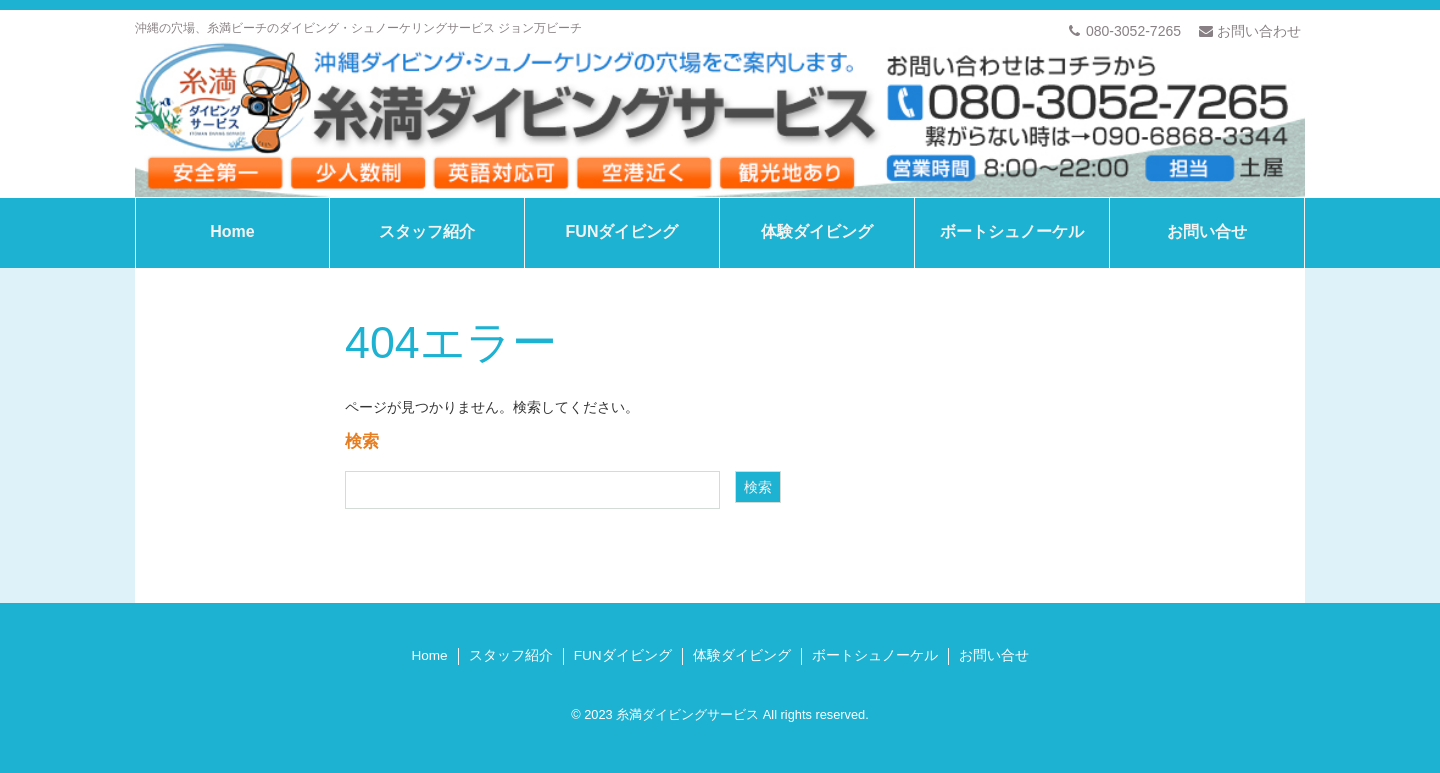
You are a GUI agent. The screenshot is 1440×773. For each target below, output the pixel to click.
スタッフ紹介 (427, 231)
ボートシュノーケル (1012, 231)
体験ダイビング (817, 231)
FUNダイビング (622, 231)
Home (232, 231)
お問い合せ (1207, 231)
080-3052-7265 (1124, 31)
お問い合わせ (1250, 31)
